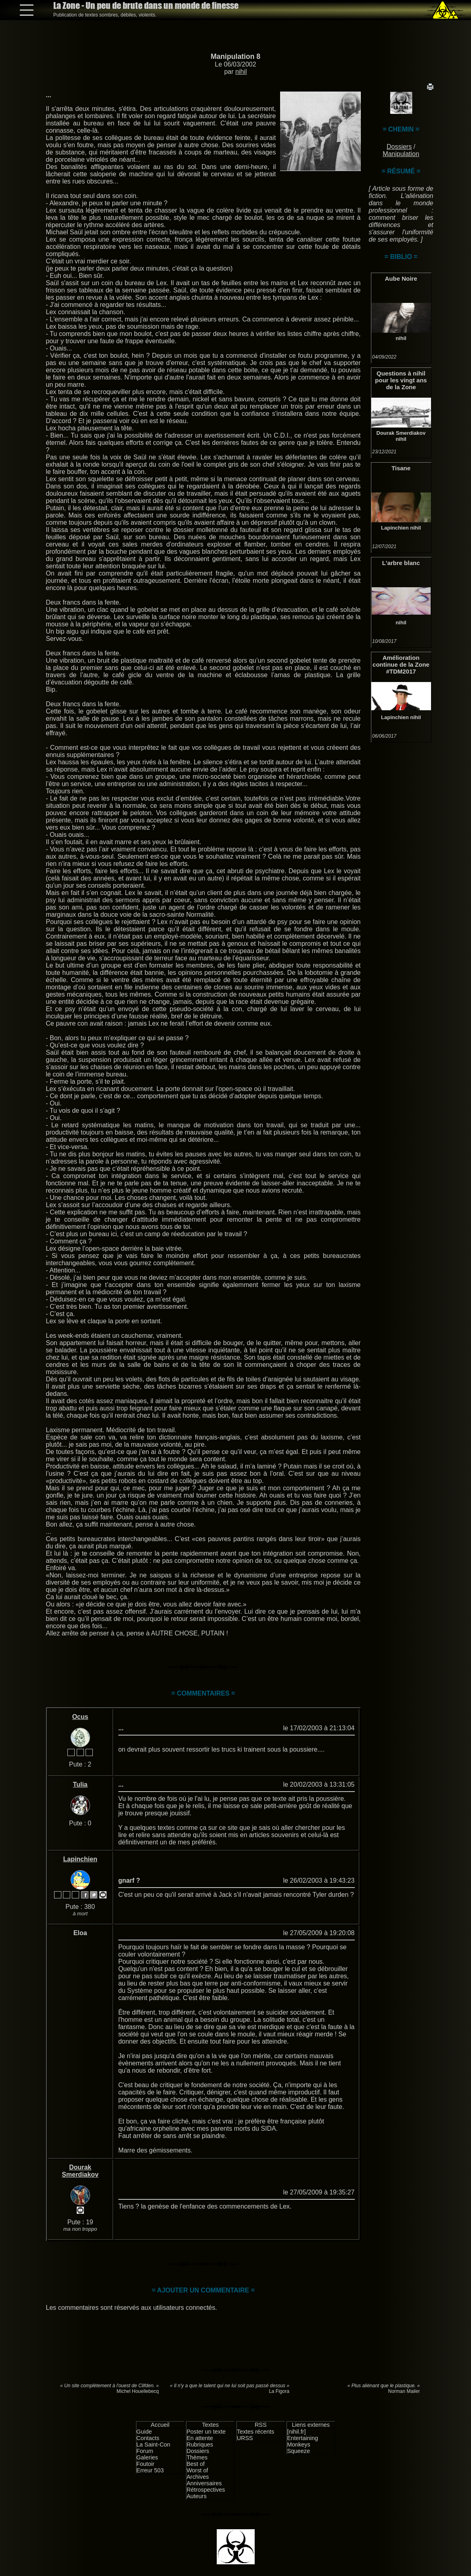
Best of (195, 2464)
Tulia (80, 1784)
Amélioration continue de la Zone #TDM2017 (401, 664)
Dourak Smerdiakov (401, 433)
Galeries (147, 2457)
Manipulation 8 (235, 56)
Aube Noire (401, 278)
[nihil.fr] (296, 2431)
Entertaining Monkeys (302, 2441)
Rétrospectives (205, 2489)
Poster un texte (206, 2431)
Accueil (160, 2425)
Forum (144, 2451)
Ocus (80, 1716)
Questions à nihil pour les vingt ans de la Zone (401, 380)
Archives (197, 2477)
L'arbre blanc (401, 562)
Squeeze (298, 2451)
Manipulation (401, 153)
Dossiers (399, 146)
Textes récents (255, 2431)
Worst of (197, 2470)
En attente (199, 2438)
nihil (241, 71)
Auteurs (196, 2496)
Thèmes (196, 2457)
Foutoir (145, 2464)
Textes (210, 2425)
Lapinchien (395, 528)
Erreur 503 (150, 2470)
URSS (245, 2438)
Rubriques (199, 2444)
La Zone (146, 5)
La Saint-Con (153, 2444)
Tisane (400, 468)
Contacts (147, 2438)
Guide (144, 2431)
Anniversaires (204, 2483)
